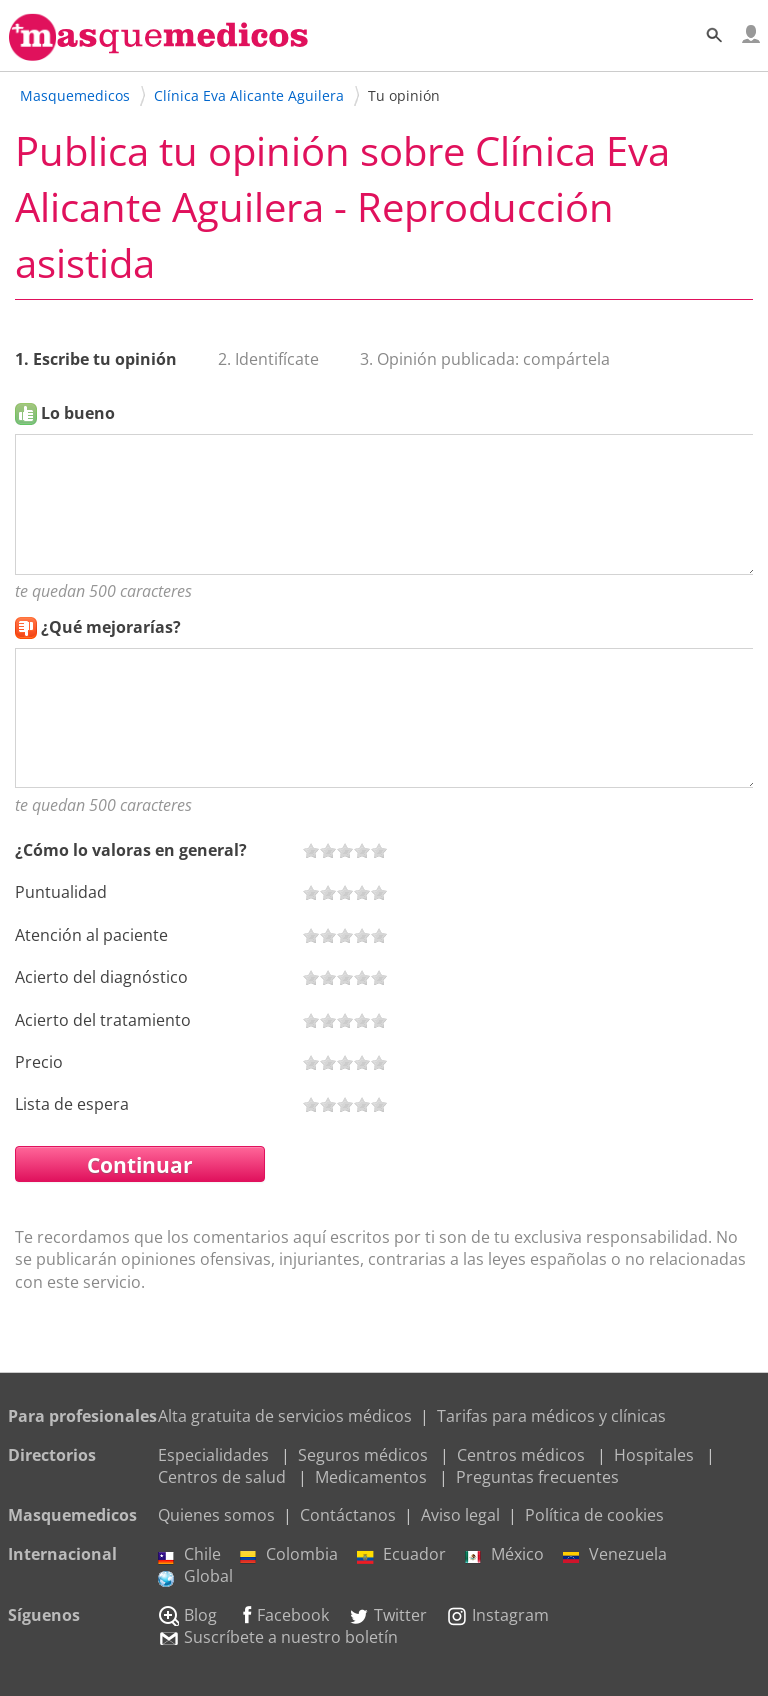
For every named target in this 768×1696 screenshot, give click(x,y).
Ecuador (401, 1554)
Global (195, 1576)
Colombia (289, 1554)
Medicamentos (371, 1477)
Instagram (497, 1615)
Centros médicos (521, 1455)
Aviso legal (460, 1515)
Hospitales (654, 1455)
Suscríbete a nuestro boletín (278, 1637)
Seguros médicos (363, 1455)
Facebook (282, 1615)
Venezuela (615, 1554)
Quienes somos (216, 1515)
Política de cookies (594, 1515)
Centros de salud (222, 1477)
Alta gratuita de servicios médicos (285, 1416)
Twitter (387, 1615)
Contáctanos (348, 1515)
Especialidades (213, 1455)
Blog (187, 1615)
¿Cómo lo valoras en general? (131, 850)
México (504, 1554)
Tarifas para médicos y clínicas (551, 1416)
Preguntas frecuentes (537, 1477)
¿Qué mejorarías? (111, 627)
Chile (189, 1554)
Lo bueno (78, 413)
